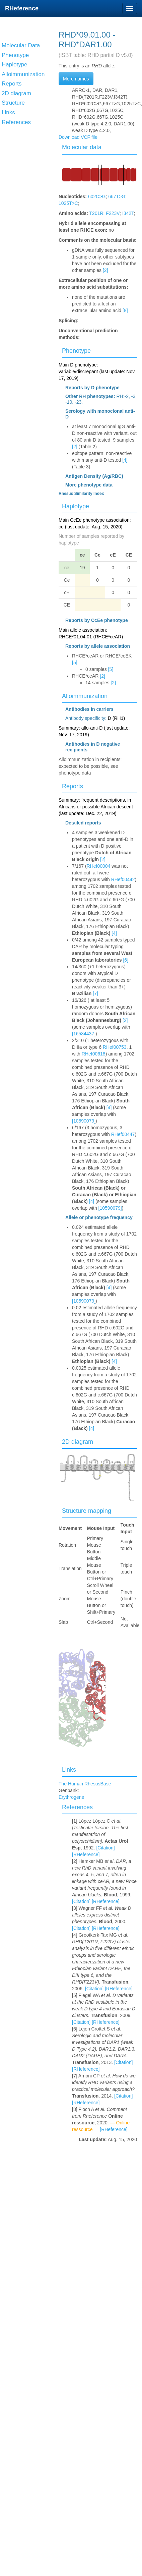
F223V (113, 213)
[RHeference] (85, 1854)
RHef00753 (115, 1047)
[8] (125, 310)
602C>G (97, 196)
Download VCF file (78, 137)
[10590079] (83, 1121)
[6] (125, 960)
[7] (95, 993)
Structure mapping (86, 1510)
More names (76, 78)
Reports (72, 786)
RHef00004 (99, 866)
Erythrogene (71, 1797)
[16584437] (83, 1033)
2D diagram (77, 1441)
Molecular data (81, 147)
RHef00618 (93, 1053)
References (77, 1807)
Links (69, 1769)
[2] (105, 270)
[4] (125, 460)
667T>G (116, 196)
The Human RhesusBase (85, 1783)
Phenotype (76, 350)
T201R (96, 213)
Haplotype (75, 506)
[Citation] (105, 1847)
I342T (128, 213)
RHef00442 (123, 879)
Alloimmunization (85, 696)
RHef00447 (123, 1134)
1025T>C (68, 203)
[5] (74, 662)
